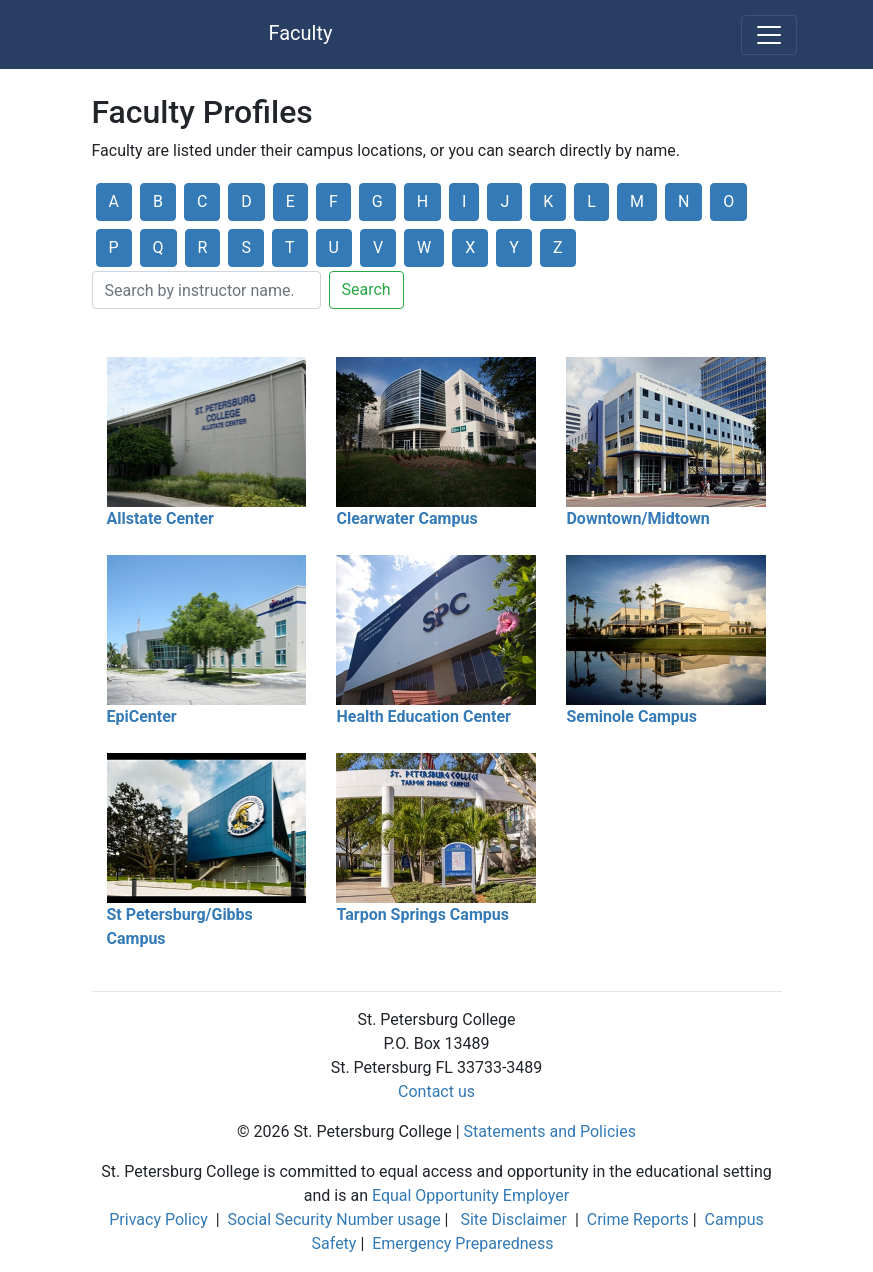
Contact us (436, 1091)
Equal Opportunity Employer (470, 1195)
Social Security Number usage (334, 1219)
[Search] (206, 290)
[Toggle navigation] (769, 35)
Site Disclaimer (513, 1219)
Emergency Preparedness (462, 1243)
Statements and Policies (550, 1131)
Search (366, 289)
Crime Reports (638, 1219)
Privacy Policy (158, 1219)
